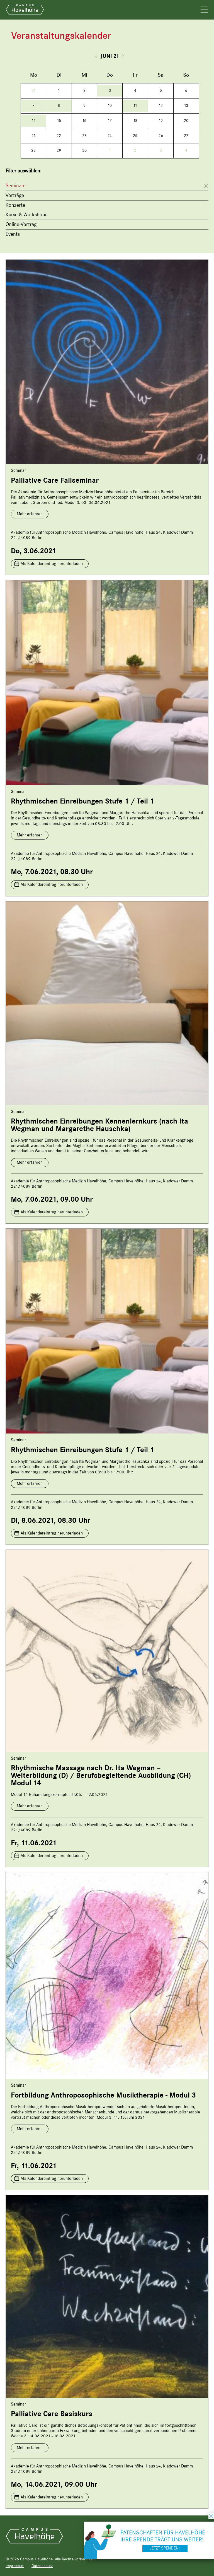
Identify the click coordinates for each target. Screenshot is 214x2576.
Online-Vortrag (21, 224)
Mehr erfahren (30, 513)
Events (13, 234)
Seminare (16, 185)
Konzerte (15, 205)
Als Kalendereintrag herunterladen (52, 563)
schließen (211, 2516)
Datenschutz (42, 2565)
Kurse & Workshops (26, 214)
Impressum (15, 2565)
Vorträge (15, 195)
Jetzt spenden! (165, 2548)
